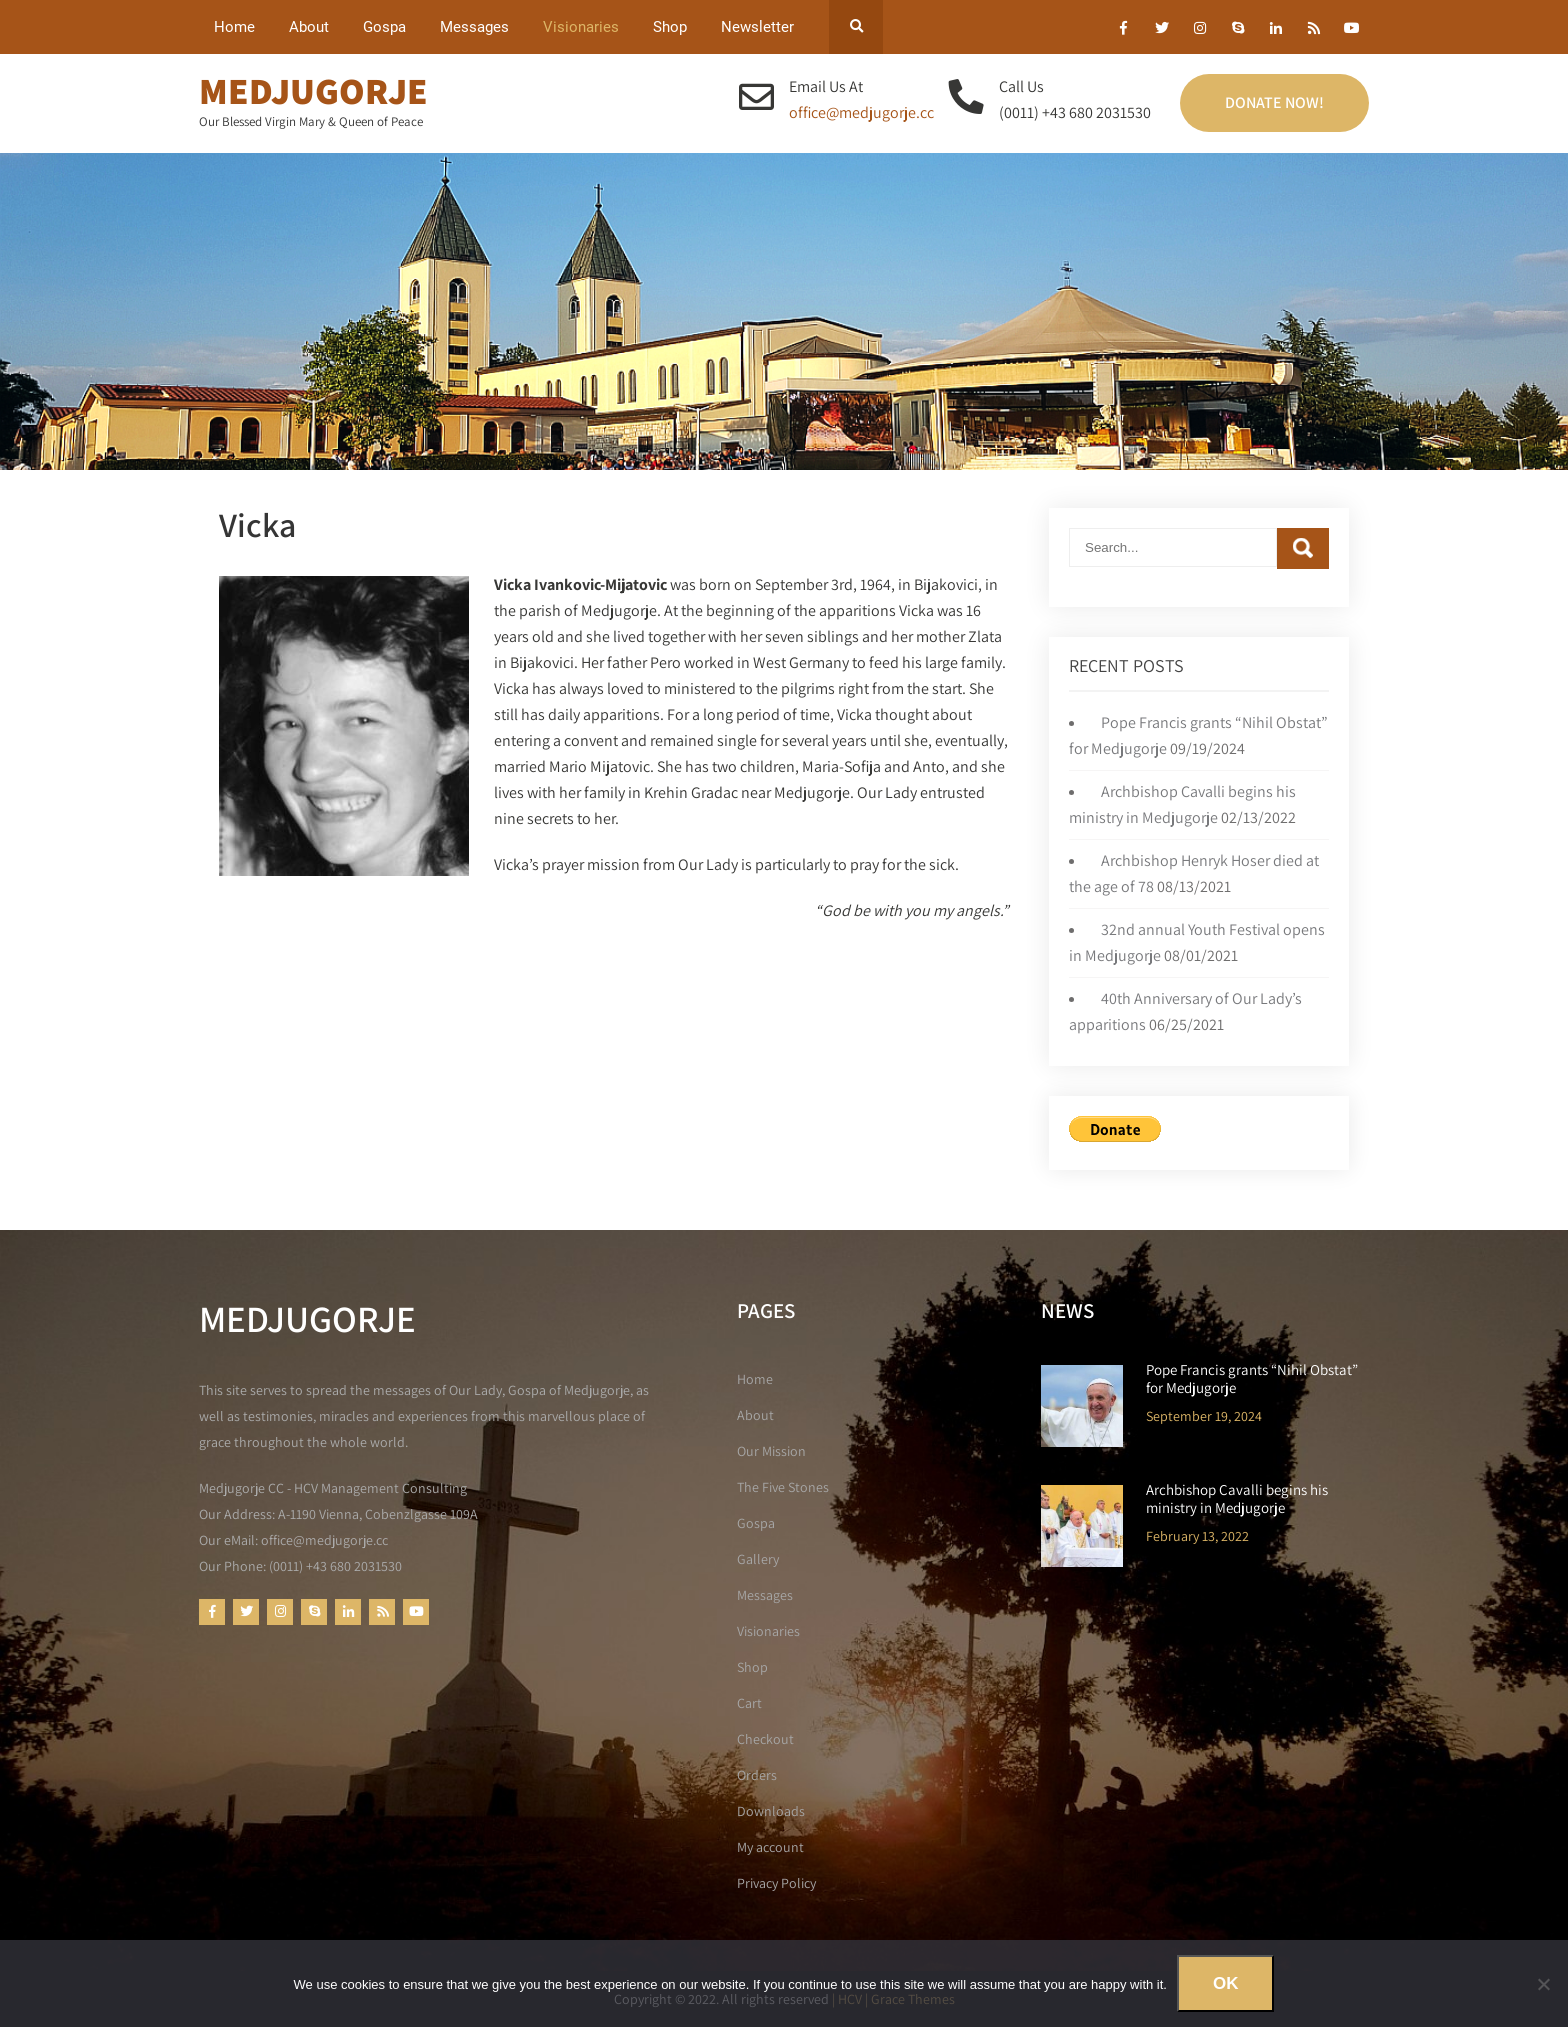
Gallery (758, 1559)
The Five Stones (783, 1487)
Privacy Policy (776, 1883)
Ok (1226, 1983)
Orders (757, 1775)
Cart (749, 1703)
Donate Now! (1274, 102)
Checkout (765, 1739)
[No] (1543, 1984)
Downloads (771, 1811)
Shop (670, 27)
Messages (474, 27)
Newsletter (757, 27)
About (309, 27)
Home (234, 27)
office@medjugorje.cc (861, 112)
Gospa (384, 27)
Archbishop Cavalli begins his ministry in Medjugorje (1237, 1499)
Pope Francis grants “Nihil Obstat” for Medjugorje (1252, 1379)
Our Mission (771, 1451)
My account (770, 1847)
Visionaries (581, 27)
